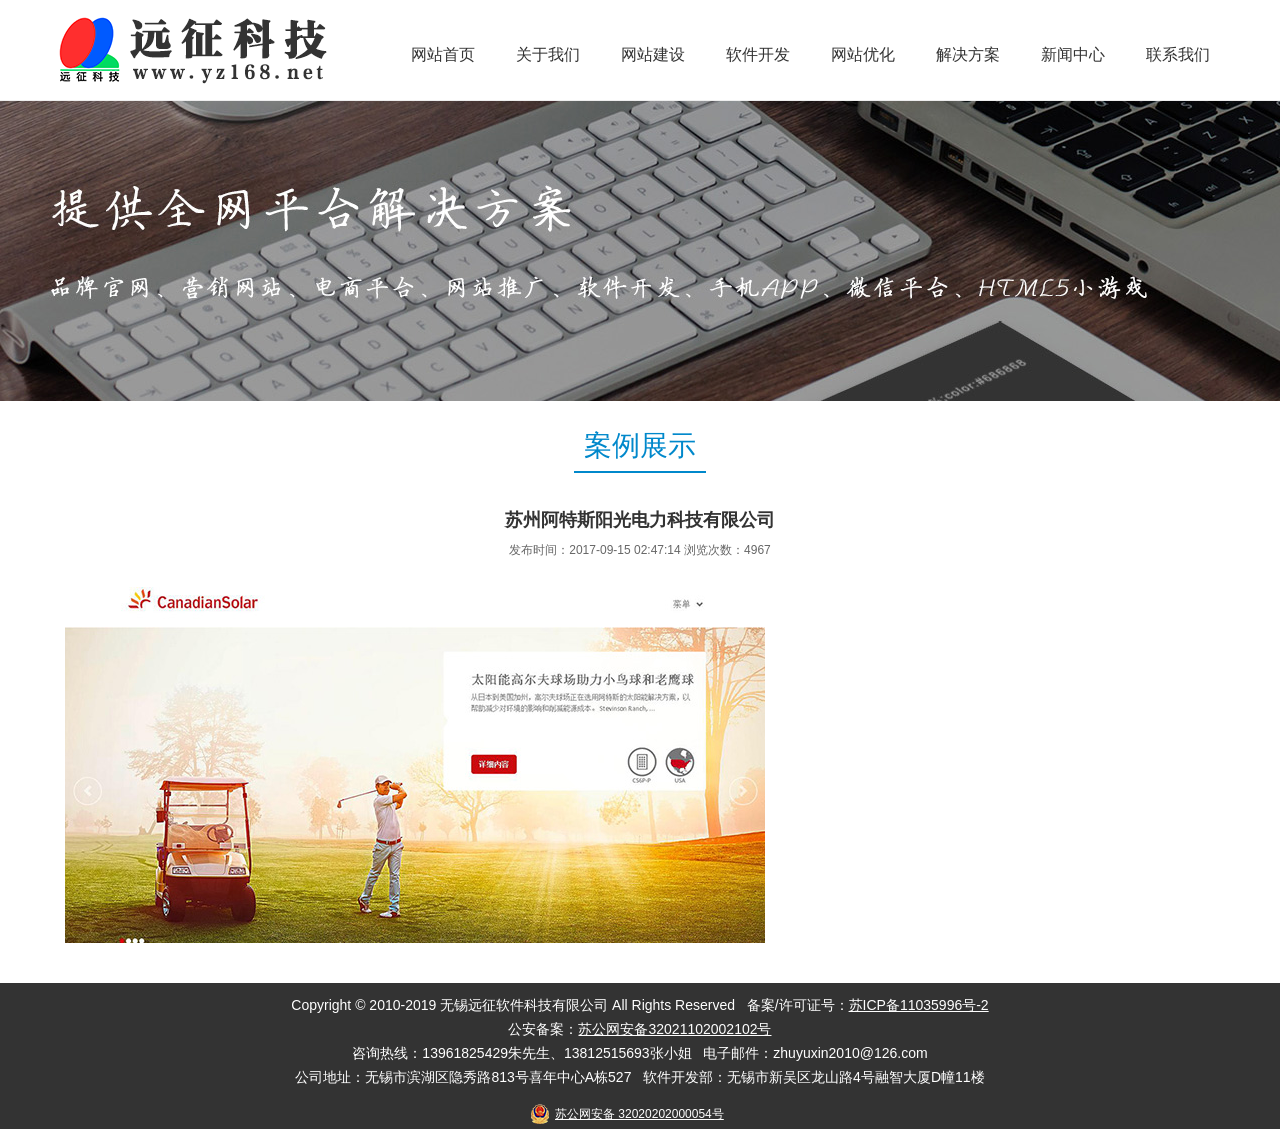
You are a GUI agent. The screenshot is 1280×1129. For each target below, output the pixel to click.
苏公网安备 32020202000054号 (639, 1114)
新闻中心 (1073, 54)
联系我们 (1178, 54)
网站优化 (863, 54)
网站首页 (443, 54)
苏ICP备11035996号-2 (919, 1005)
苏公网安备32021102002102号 (674, 1029)
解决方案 (968, 54)
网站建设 (653, 54)
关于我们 (548, 54)
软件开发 (758, 54)
